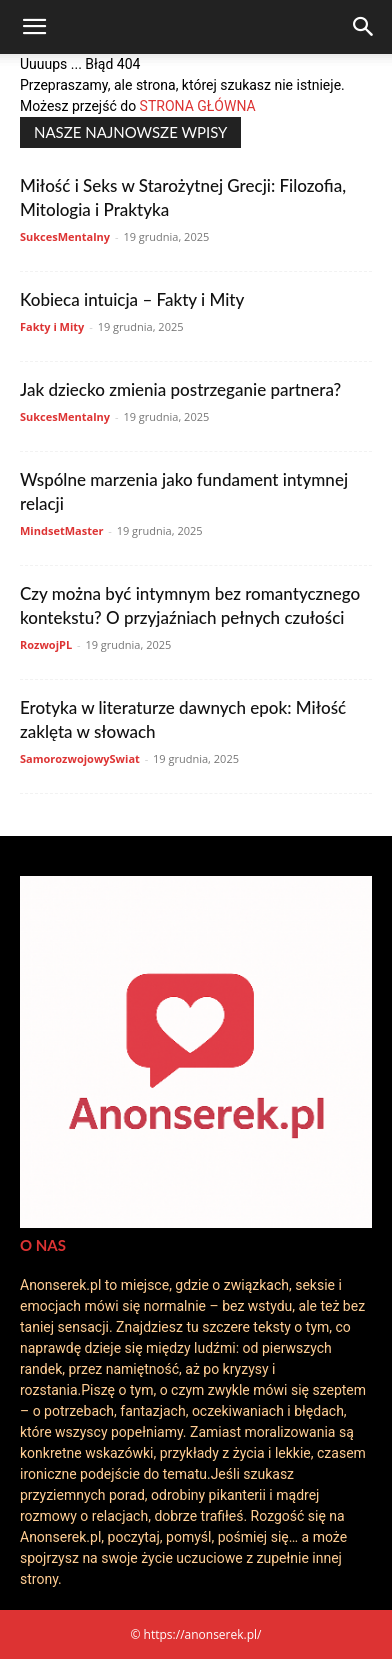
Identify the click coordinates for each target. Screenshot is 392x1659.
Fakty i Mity (52, 326)
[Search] (364, 27)
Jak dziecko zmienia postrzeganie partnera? (180, 389)
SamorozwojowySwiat (80, 758)
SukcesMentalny (65, 236)
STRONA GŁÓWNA (198, 106)
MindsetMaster (61, 530)
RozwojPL (46, 644)
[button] (34, 27)
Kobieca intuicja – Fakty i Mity (132, 299)
